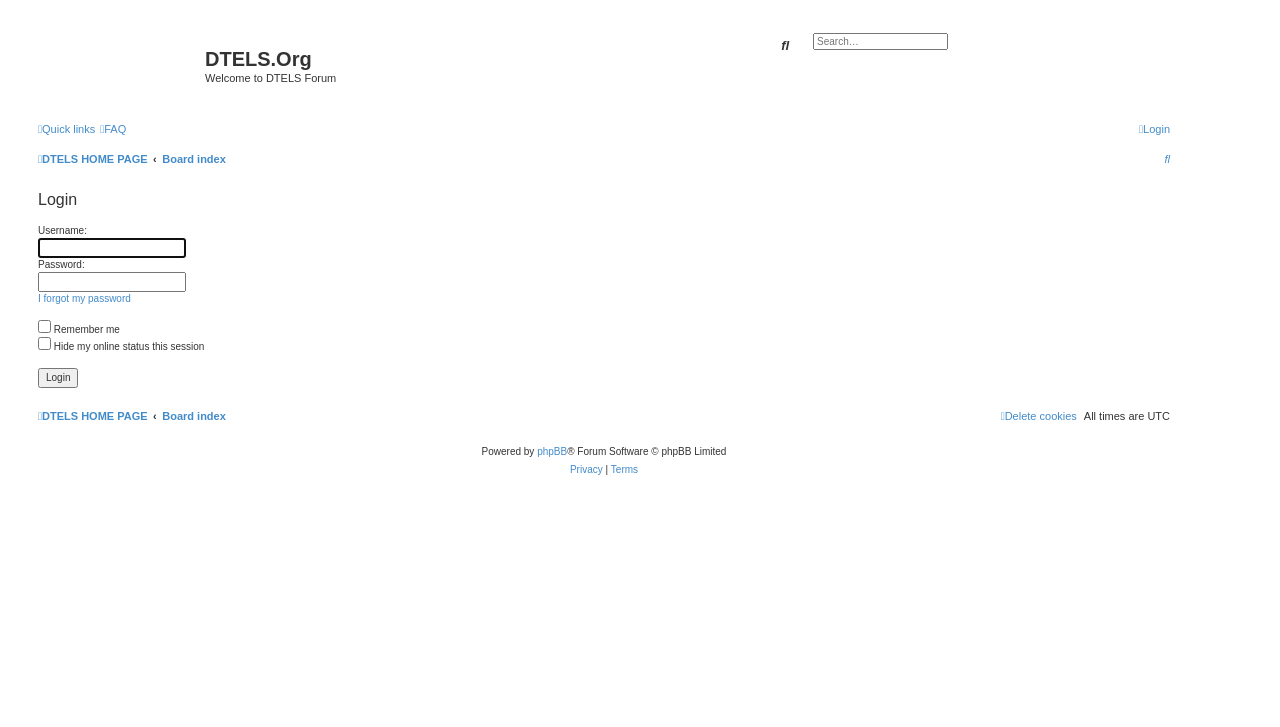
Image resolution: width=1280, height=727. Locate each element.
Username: (62, 230)
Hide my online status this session (121, 346)
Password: (61, 264)
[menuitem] (113, 129)
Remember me (79, 329)
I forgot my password (84, 298)
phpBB (552, 451)
